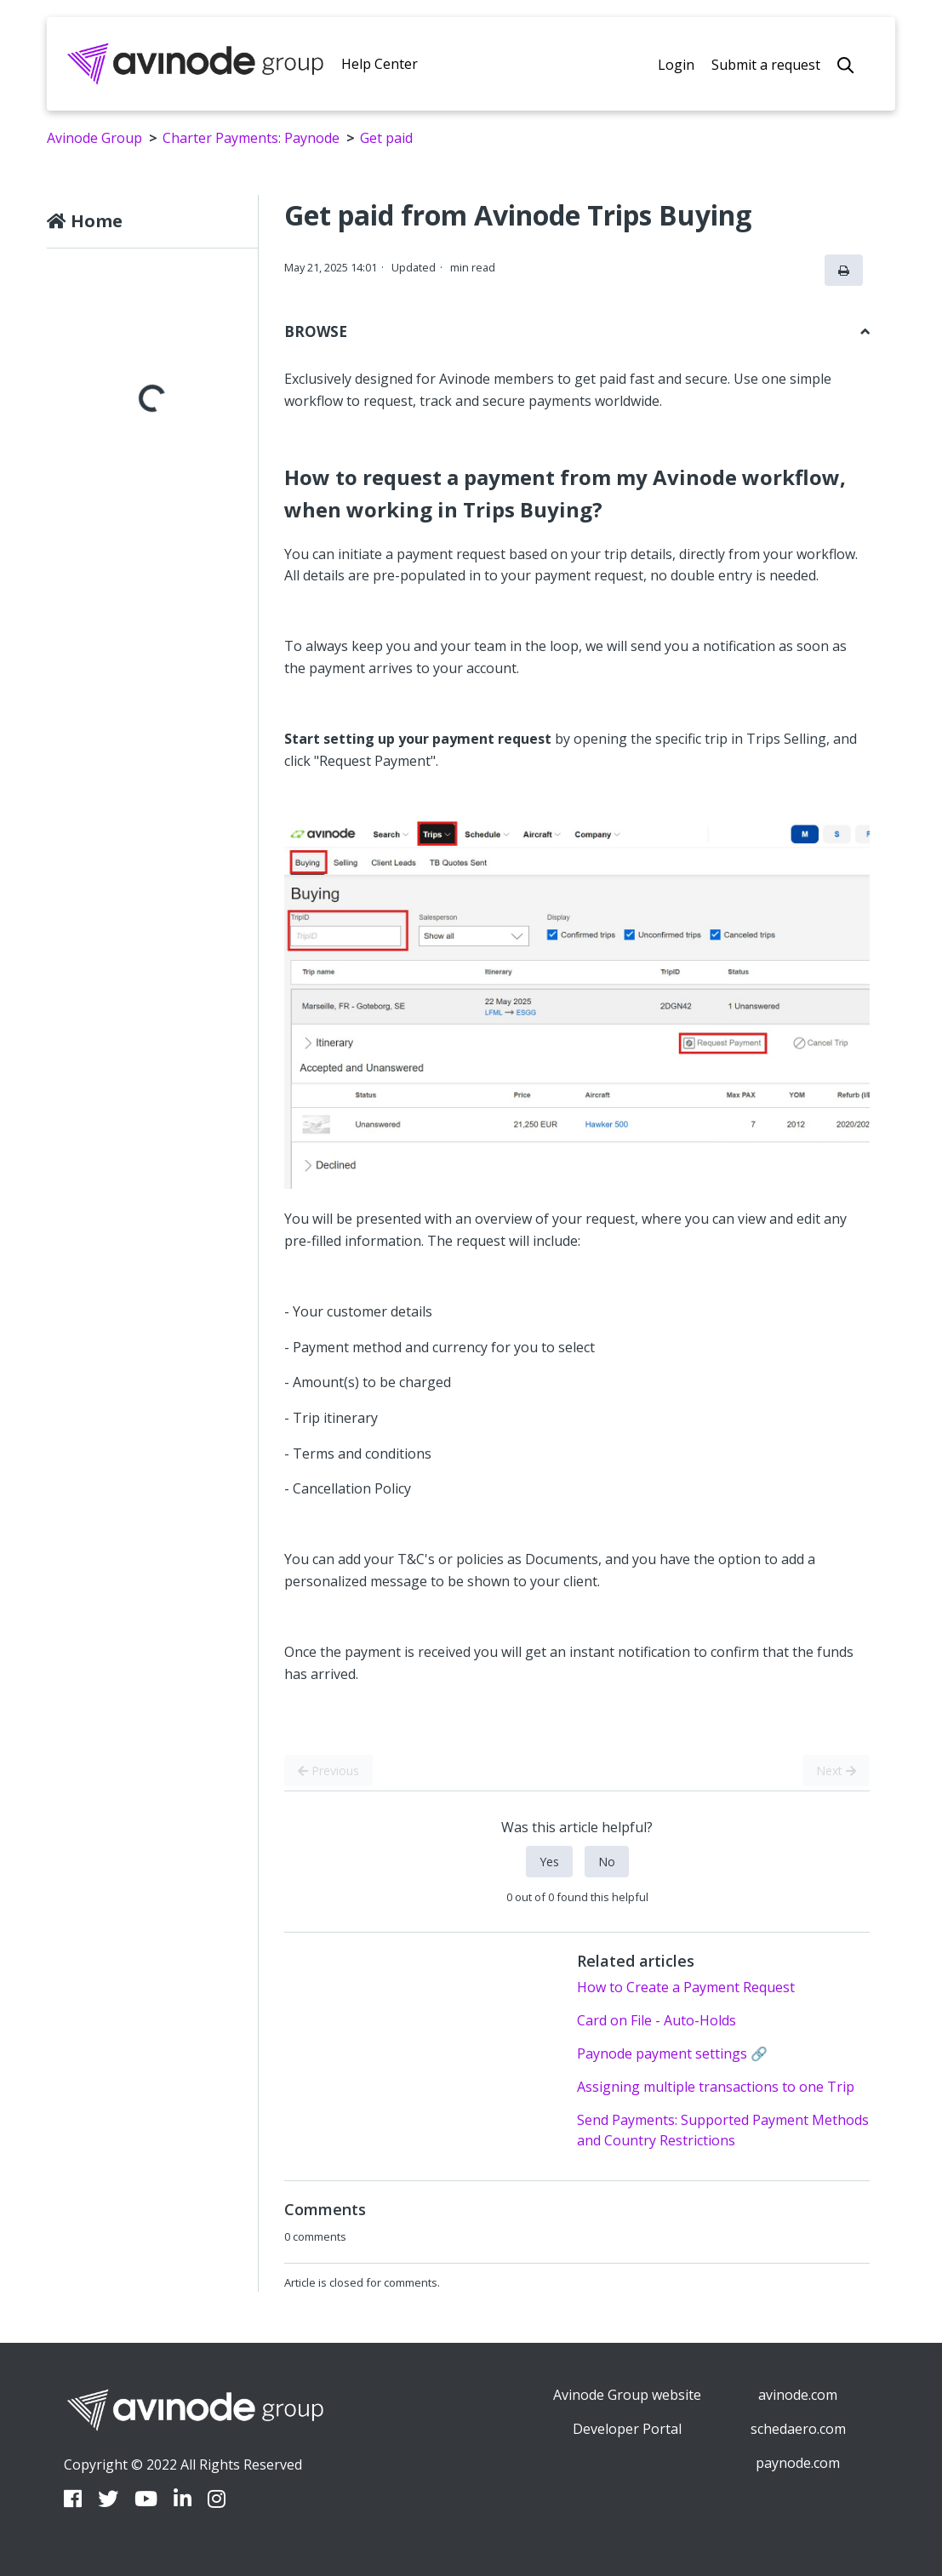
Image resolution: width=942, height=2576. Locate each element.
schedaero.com (798, 2428)
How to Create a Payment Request (686, 1987)
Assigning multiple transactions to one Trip (715, 2086)
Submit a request (765, 64)
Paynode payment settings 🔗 (672, 2053)
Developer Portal (627, 2428)
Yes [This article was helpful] (549, 1861)
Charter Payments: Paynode (251, 138)
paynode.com (798, 2462)
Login (676, 64)
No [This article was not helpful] (606, 1861)
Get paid (386, 138)
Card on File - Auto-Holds (656, 2020)
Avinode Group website (627, 2394)
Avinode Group (94, 138)
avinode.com (797, 2394)
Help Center (379, 63)
